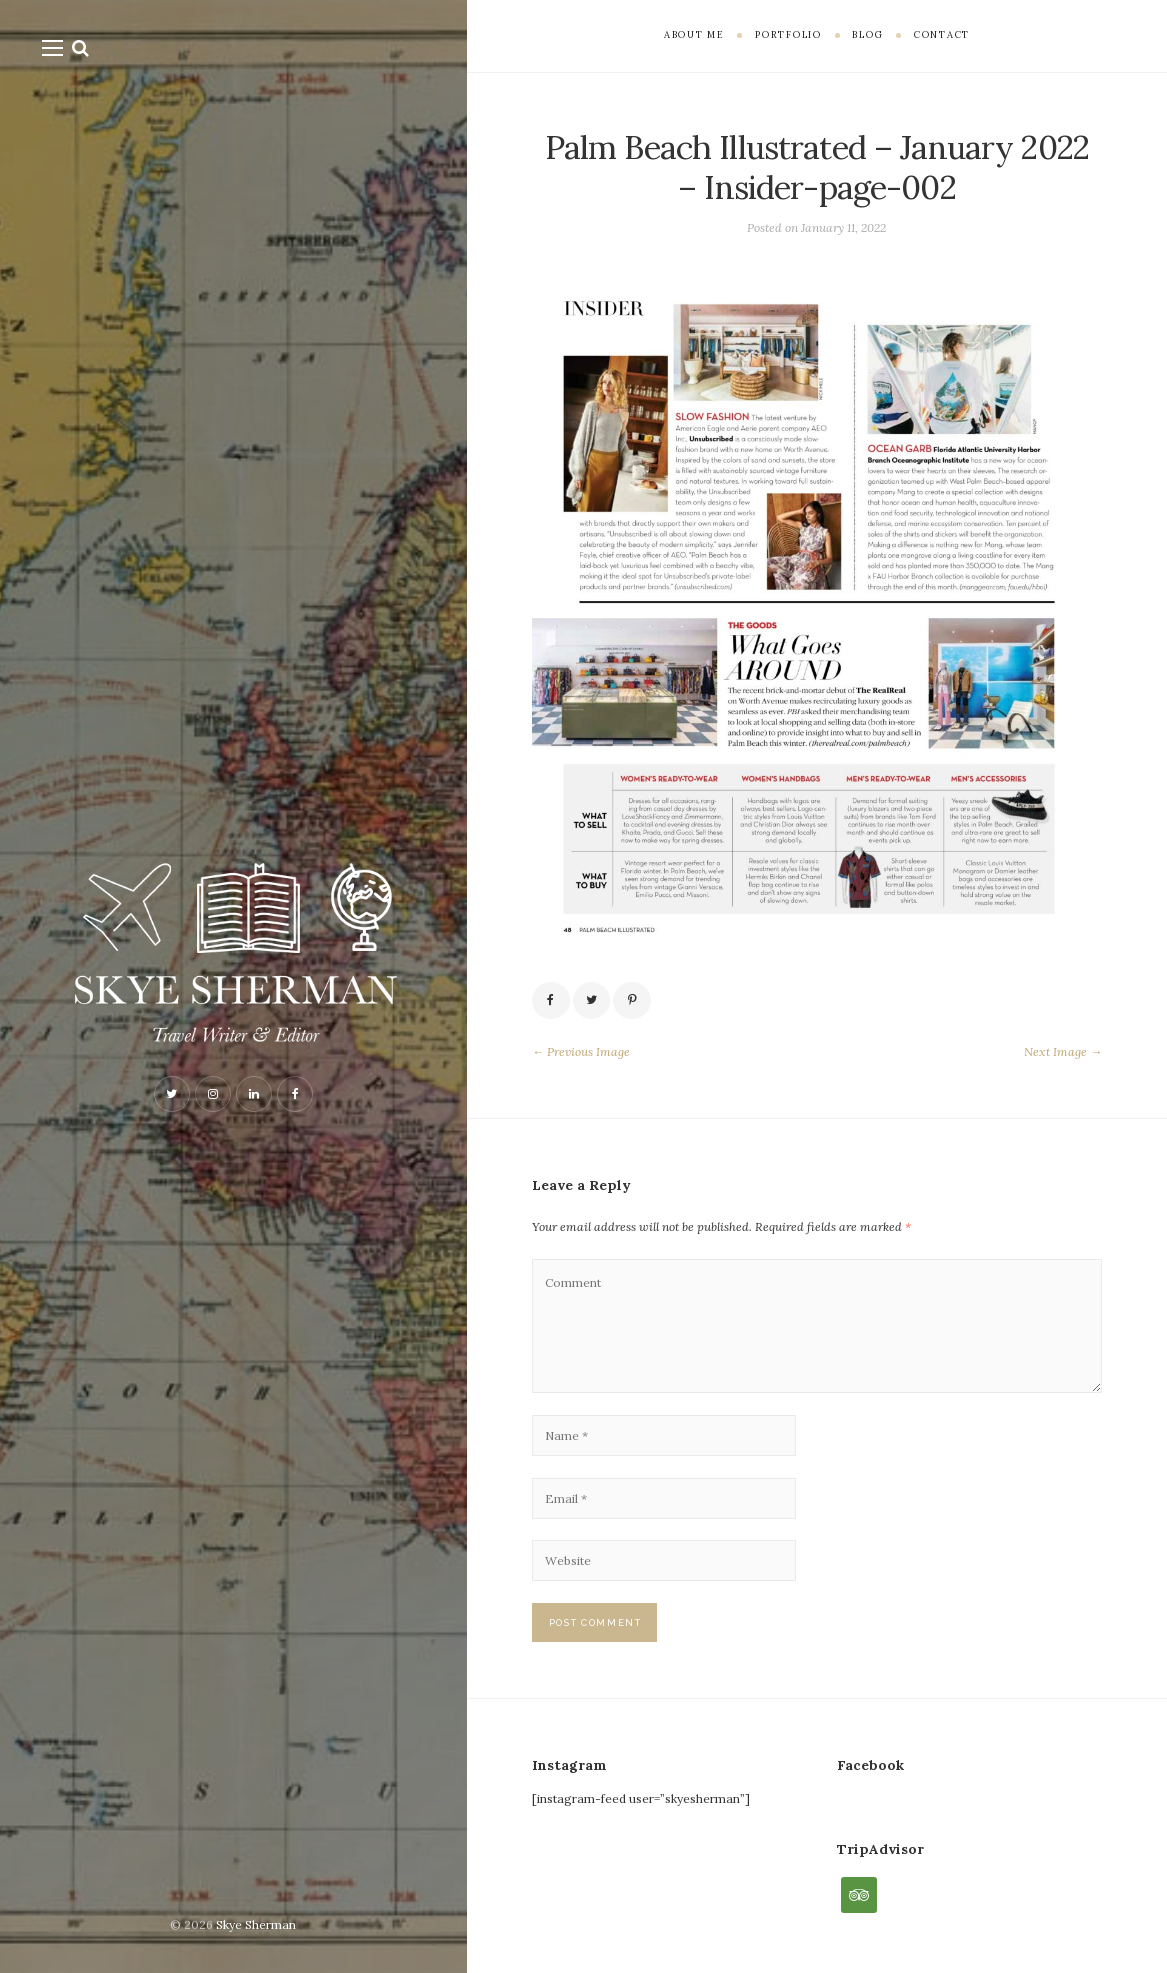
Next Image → (1063, 1051)
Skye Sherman (256, 1924)
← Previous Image (581, 1051)
